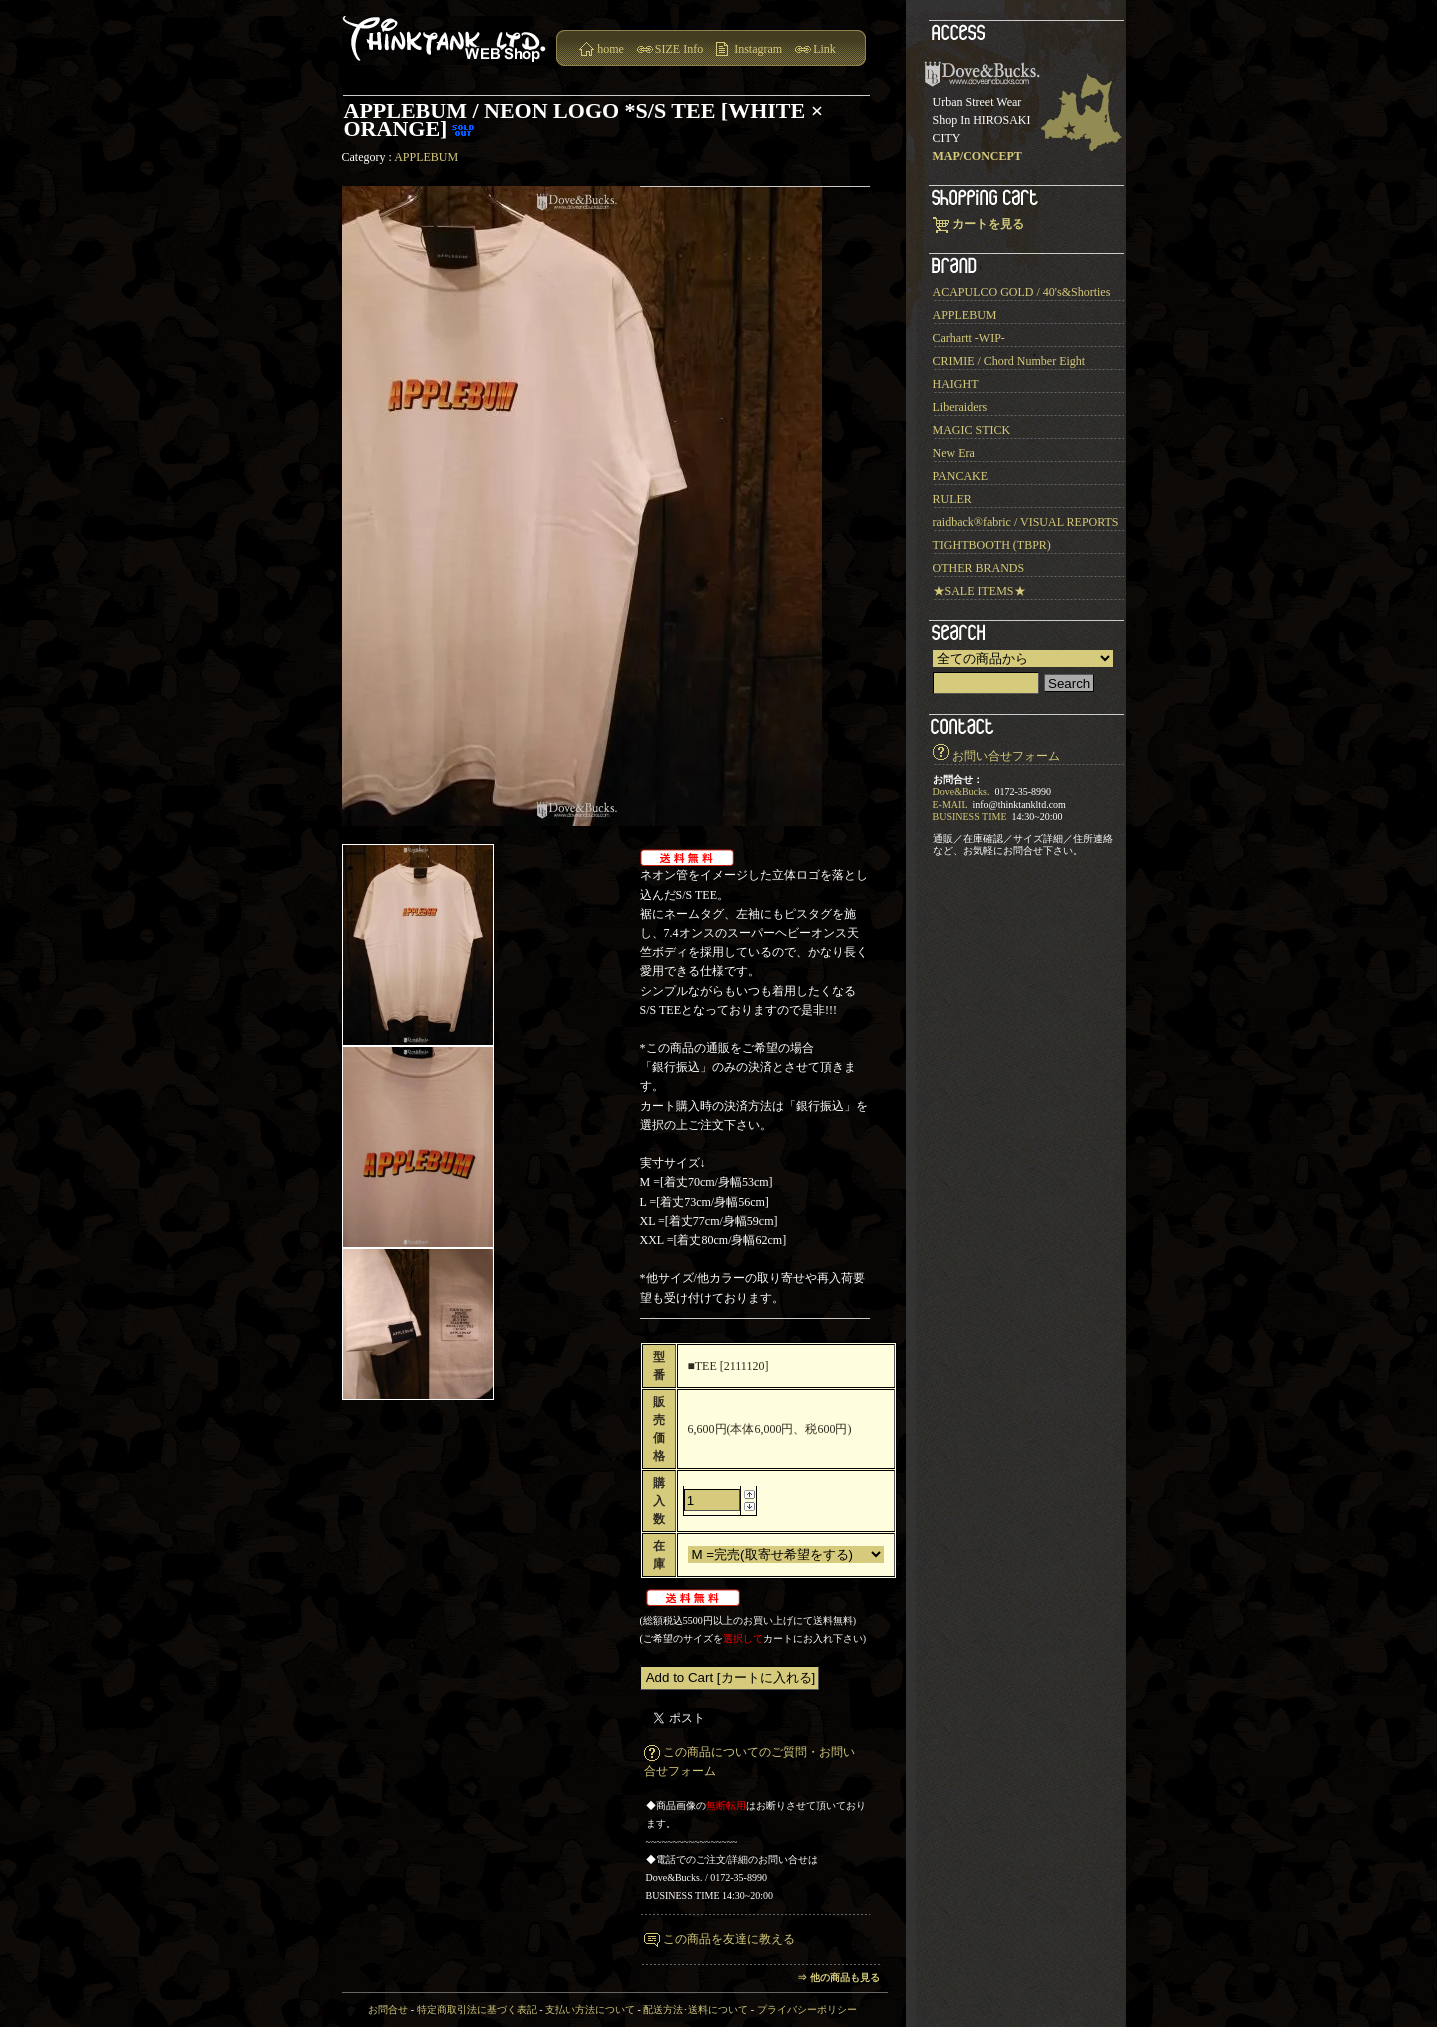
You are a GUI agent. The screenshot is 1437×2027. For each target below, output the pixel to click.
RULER (952, 499)
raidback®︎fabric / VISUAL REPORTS (1026, 522)
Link (824, 49)
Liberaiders (960, 407)
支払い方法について (590, 2009)
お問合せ (388, 2009)
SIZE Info (679, 49)
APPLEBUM (426, 157)
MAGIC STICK (972, 430)
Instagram (758, 49)
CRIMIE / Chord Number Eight (1009, 361)
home (610, 49)
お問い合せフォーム (1006, 756)
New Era (954, 453)
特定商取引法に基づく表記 (477, 2009)
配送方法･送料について (695, 2009)
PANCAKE (961, 476)
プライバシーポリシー (807, 2009)
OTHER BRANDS (979, 568)
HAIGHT (956, 384)
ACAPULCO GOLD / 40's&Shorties (1022, 292)
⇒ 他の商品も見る (838, 1977)
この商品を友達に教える (729, 1939)
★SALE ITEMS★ (979, 591)
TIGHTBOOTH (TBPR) (992, 545)
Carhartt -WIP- (969, 338)
